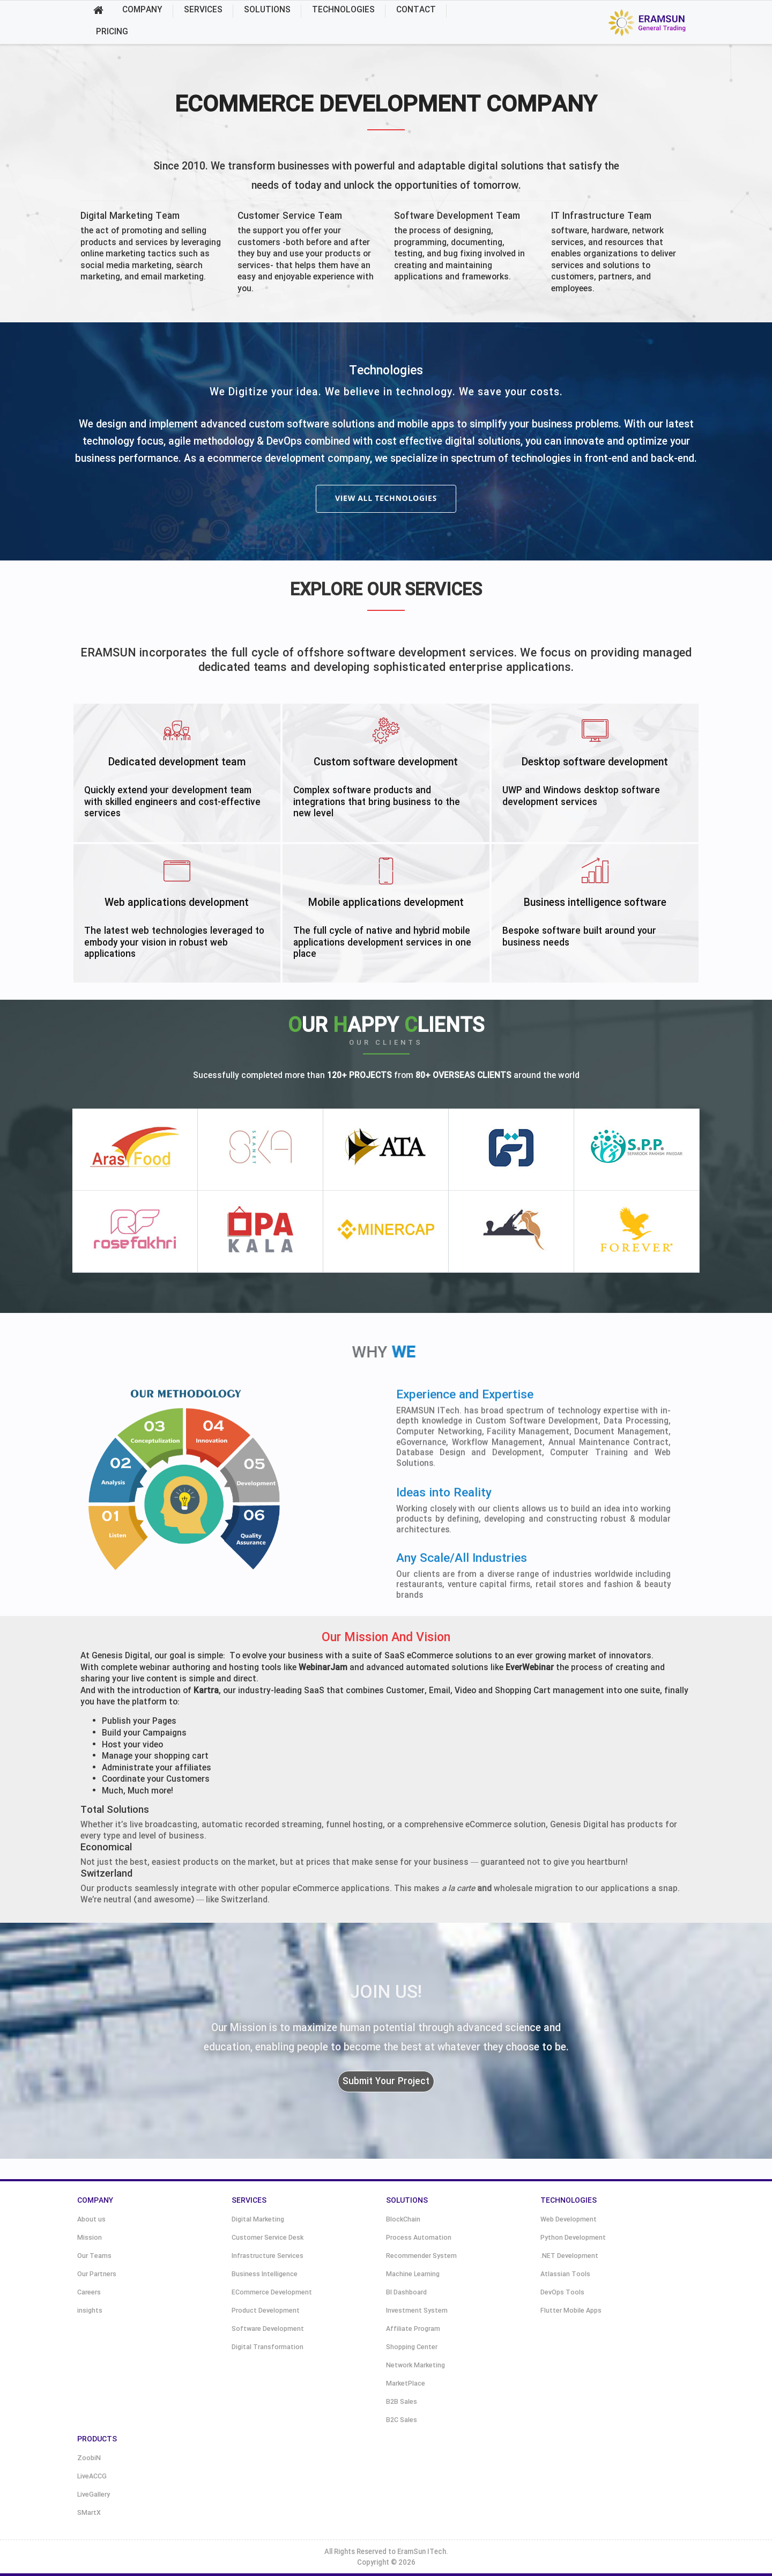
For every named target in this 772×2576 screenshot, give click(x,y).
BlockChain (403, 2220)
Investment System (417, 2311)
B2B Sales (401, 2402)
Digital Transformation (267, 2347)
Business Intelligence (265, 2274)
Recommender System (421, 2256)
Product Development (266, 2311)
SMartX (89, 2513)
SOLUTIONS (267, 10)
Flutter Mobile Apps (571, 2311)
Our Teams (94, 2256)
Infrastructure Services (267, 2256)
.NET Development (569, 2256)
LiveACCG (92, 2476)
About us (91, 2220)
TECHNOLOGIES (343, 10)
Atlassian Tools (565, 2274)
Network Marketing (415, 2365)
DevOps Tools (562, 2292)
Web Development (568, 2220)
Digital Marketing (258, 2220)
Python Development (573, 2238)
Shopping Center (411, 2347)
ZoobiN (89, 2458)
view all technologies (386, 498)
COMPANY (142, 10)
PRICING (112, 32)
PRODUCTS (97, 2439)
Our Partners (96, 2274)
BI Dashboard (406, 2292)
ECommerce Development (272, 2292)
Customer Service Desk (267, 2238)
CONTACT (416, 10)
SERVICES (203, 10)
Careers (89, 2292)
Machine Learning (413, 2274)
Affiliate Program (413, 2329)
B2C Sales (401, 2420)
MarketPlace (405, 2384)
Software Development (268, 2329)
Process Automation (418, 2238)
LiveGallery (93, 2495)
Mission (89, 2238)
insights (89, 2311)
